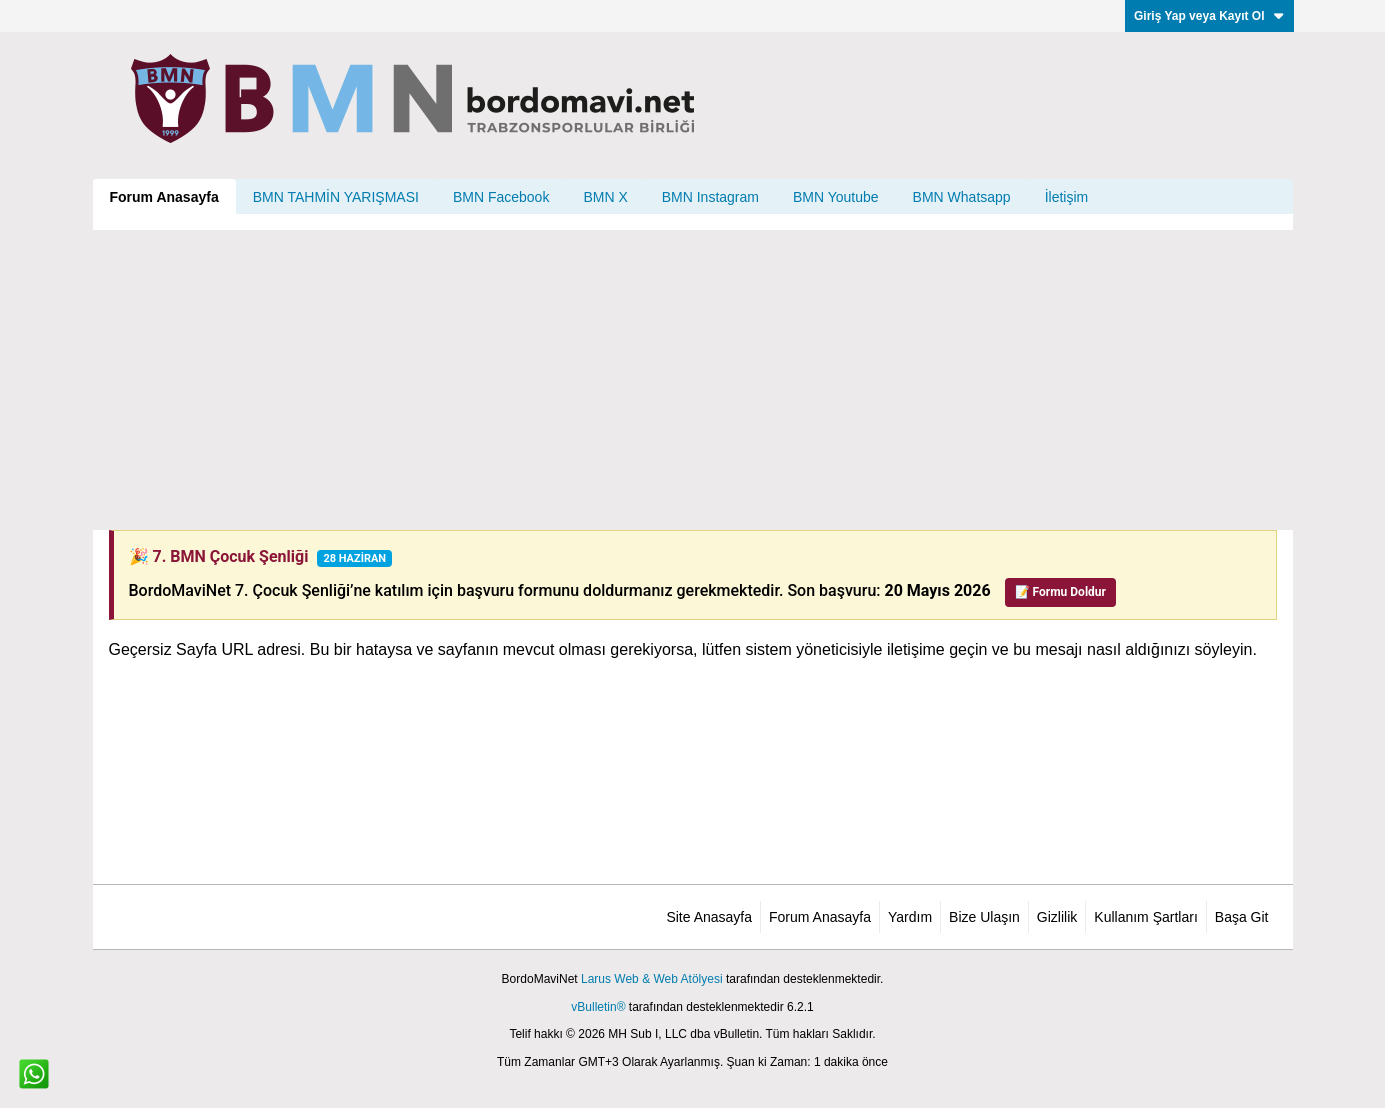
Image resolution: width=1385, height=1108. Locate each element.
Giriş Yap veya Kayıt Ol (1209, 16)
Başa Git (1242, 917)
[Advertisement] (693, 380)
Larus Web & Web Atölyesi (652, 979)
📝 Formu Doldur (1060, 592)
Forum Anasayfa (164, 197)
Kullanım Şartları (1145, 917)
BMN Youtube (836, 197)
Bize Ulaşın (984, 917)
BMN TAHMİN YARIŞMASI (336, 197)
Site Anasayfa (709, 917)
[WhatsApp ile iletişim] (34, 1074)
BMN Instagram (710, 197)
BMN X (605, 197)
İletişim (1067, 197)
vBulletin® (598, 1007)
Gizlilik (1057, 917)
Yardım (910, 917)
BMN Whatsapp (962, 197)
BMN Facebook (501, 197)
